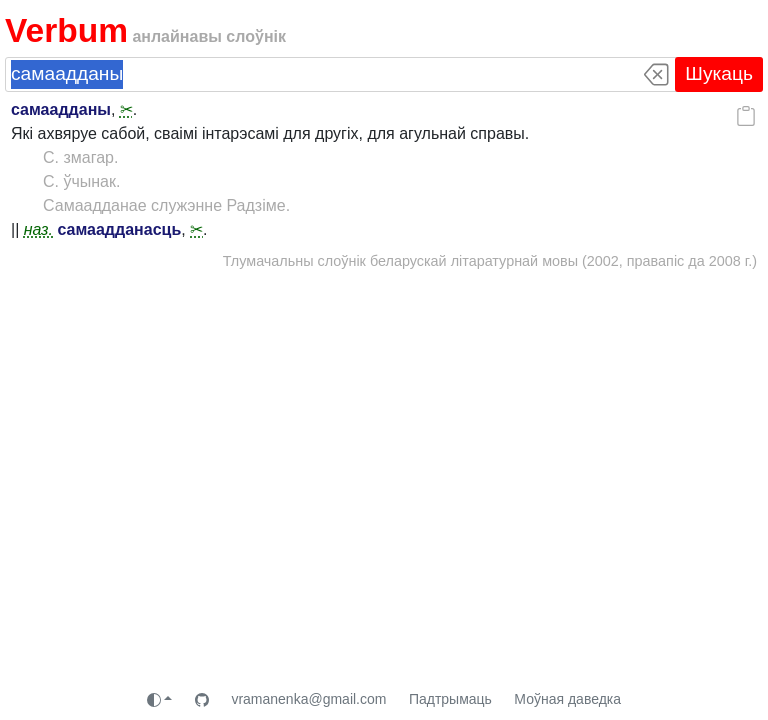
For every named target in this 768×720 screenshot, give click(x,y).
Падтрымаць (450, 699)
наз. (38, 229)
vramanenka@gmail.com (308, 699)
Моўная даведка (567, 699)
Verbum (66, 30)
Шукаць (719, 73)
